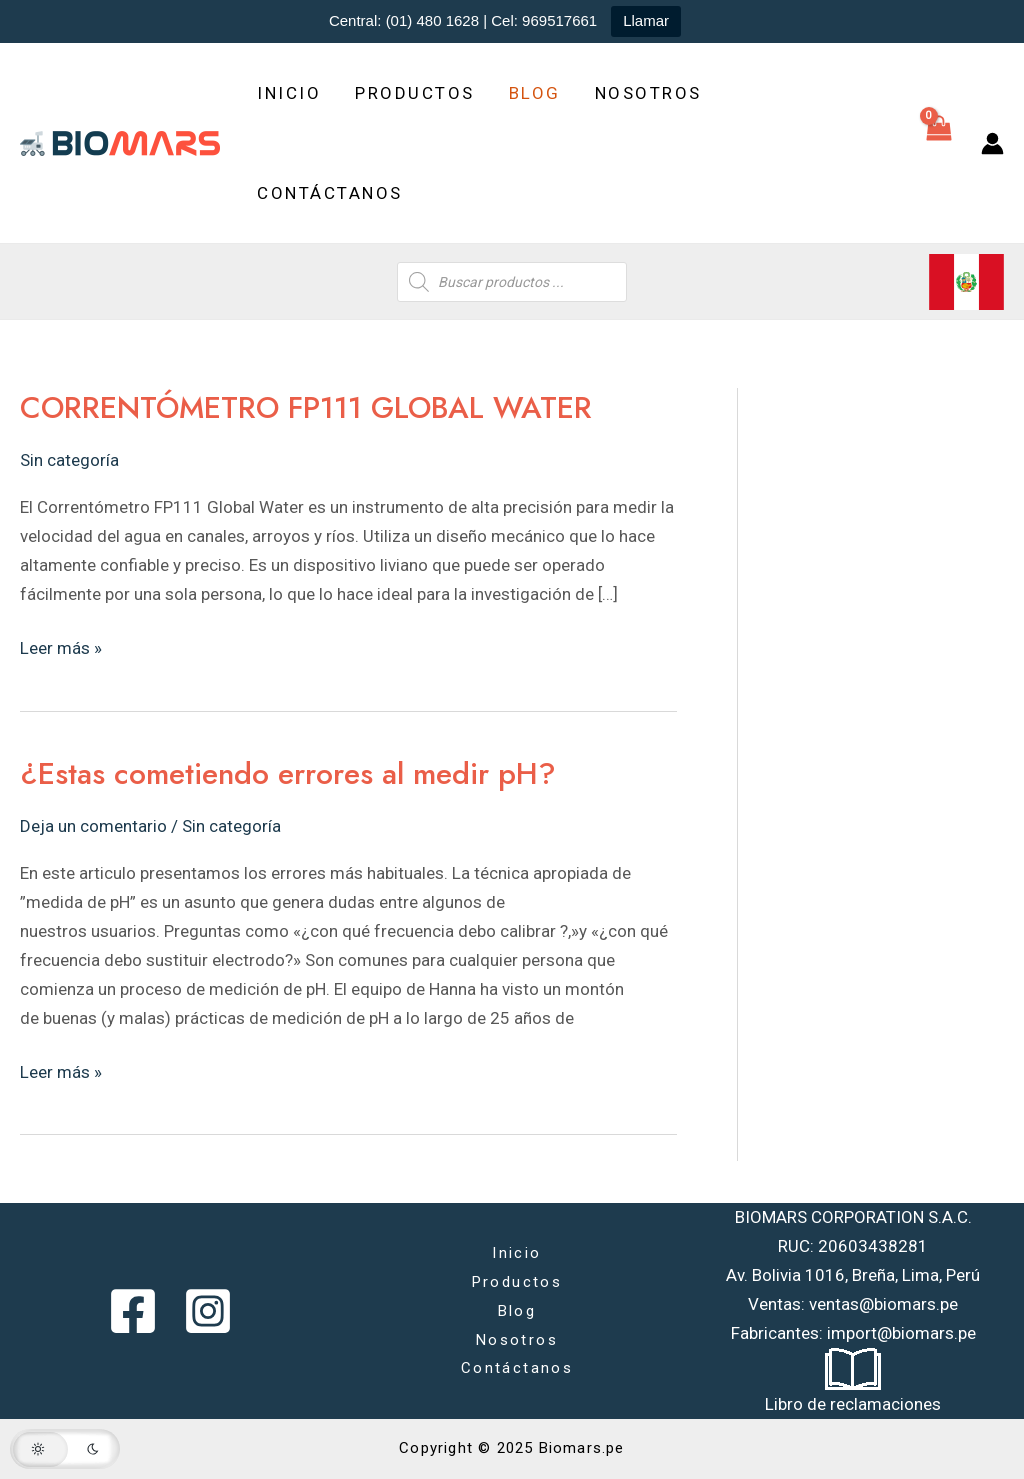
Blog (535, 93)
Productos (415, 93)
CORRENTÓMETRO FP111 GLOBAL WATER (306, 407)
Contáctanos (330, 193)
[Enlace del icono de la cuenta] (992, 143)
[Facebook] (133, 1311)
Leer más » (61, 646)
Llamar (646, 20)
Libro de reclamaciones (853, 1404)
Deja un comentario (93, 826)
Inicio (289, 93)
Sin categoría (69, 460)
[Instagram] (208, 1311)
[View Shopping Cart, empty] (939, 143)
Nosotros (648, 93)
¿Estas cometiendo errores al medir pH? (288, 773)
